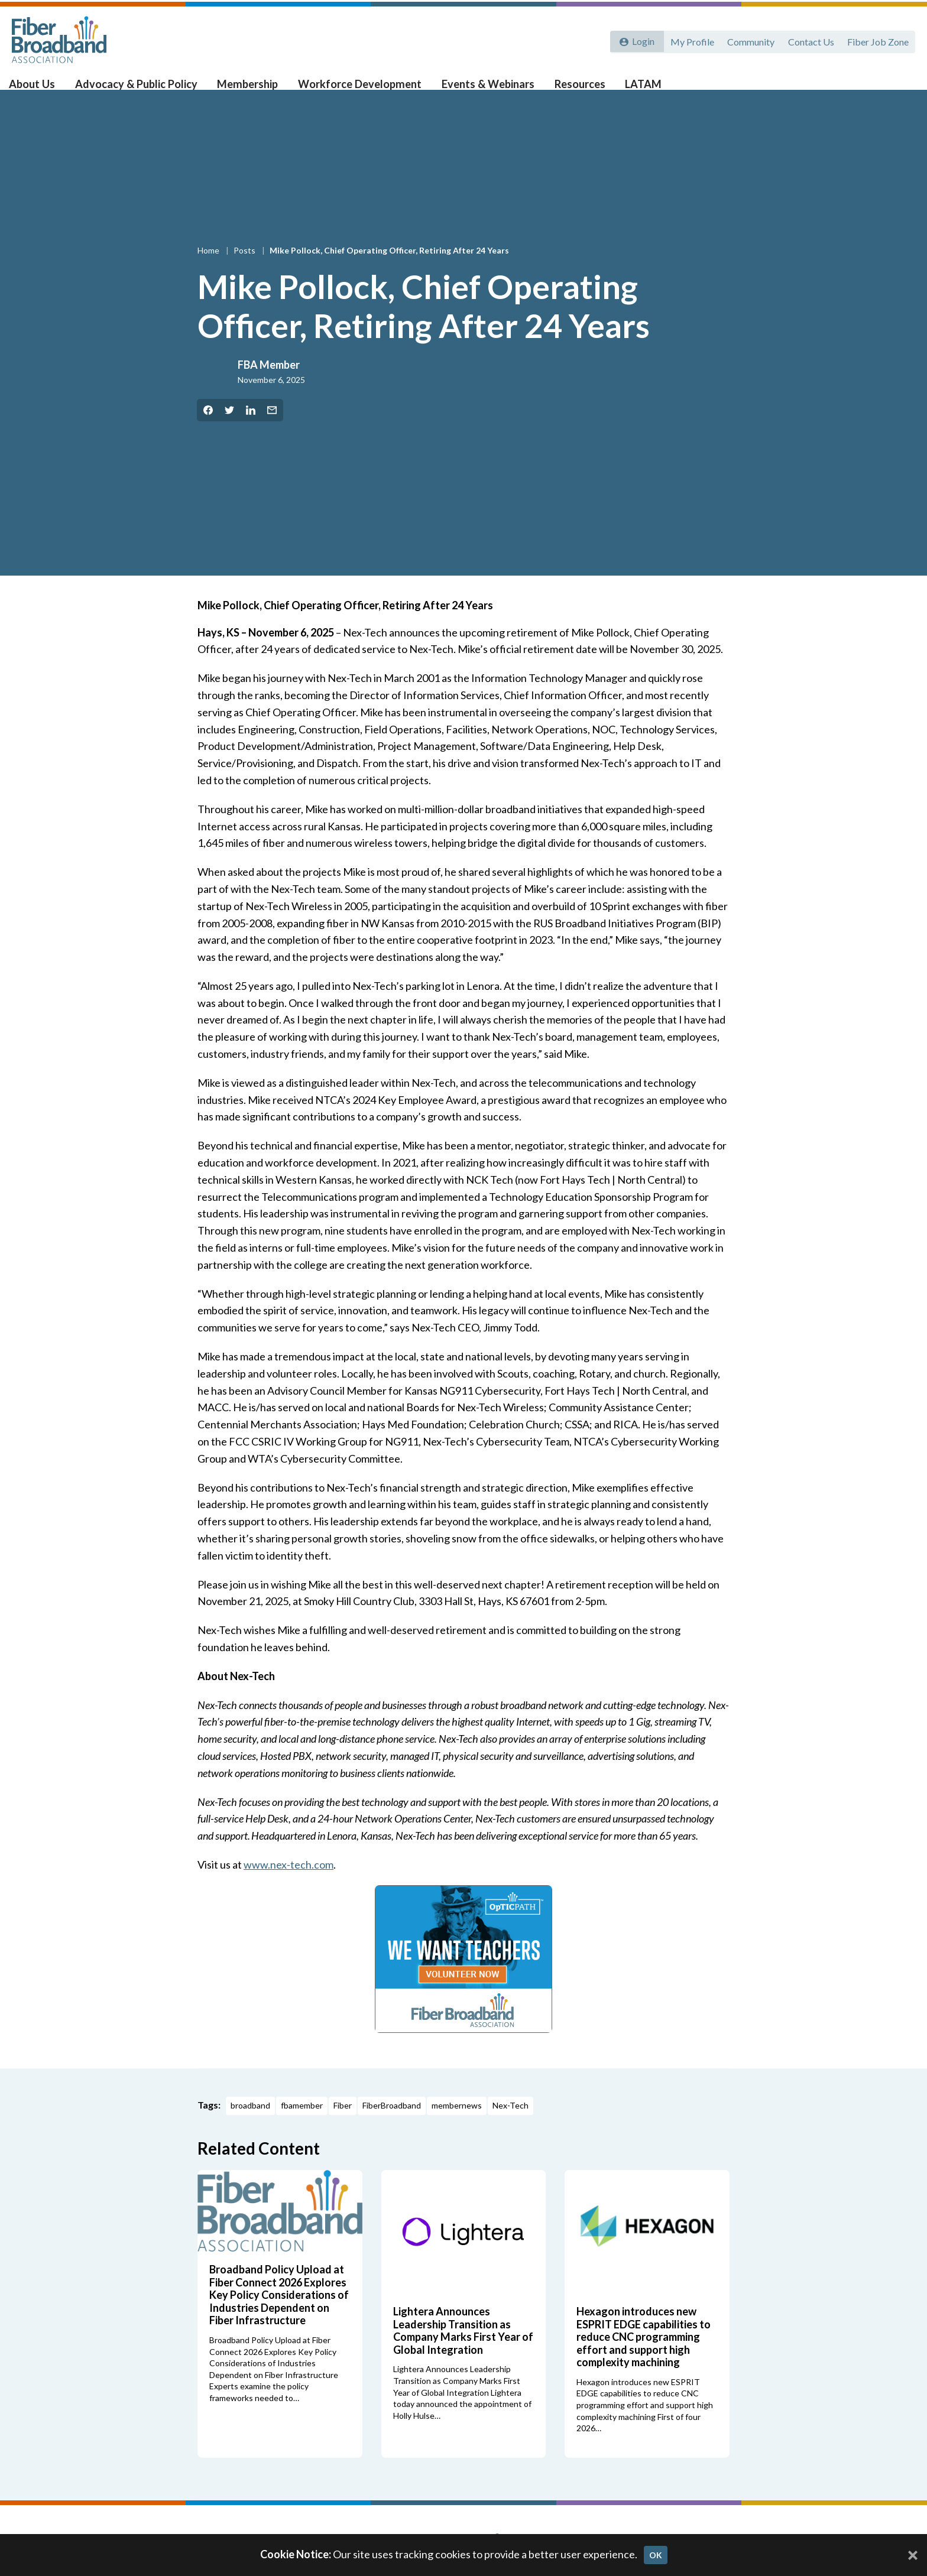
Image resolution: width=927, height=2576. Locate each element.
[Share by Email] (272, 429)
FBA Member (269, 383)
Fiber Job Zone (877, 40)
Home (209, 270)
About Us (42, 89)
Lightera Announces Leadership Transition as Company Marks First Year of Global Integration (463, 2348)
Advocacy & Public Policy (142, 89)
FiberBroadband (391, 2124)
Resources (572, 89)
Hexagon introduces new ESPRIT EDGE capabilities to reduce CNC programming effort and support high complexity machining (643, 2355)
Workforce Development (358, 89)
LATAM (633, 89)
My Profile (689, 40)
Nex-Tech (510, 2124)
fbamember (302, 2124)
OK (655, 2555)
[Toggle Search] (901, 90)
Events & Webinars (483, 89)
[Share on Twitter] (229, 429)
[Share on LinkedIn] (250, 429)
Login (641, 40)
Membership (250, 89)
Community (748, 40)
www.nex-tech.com (288, 1883)
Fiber (342, 2124)
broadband (250, 2124)
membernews (457, 2124)
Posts (245, 270)
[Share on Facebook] (208, 429)
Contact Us (809, 40)
